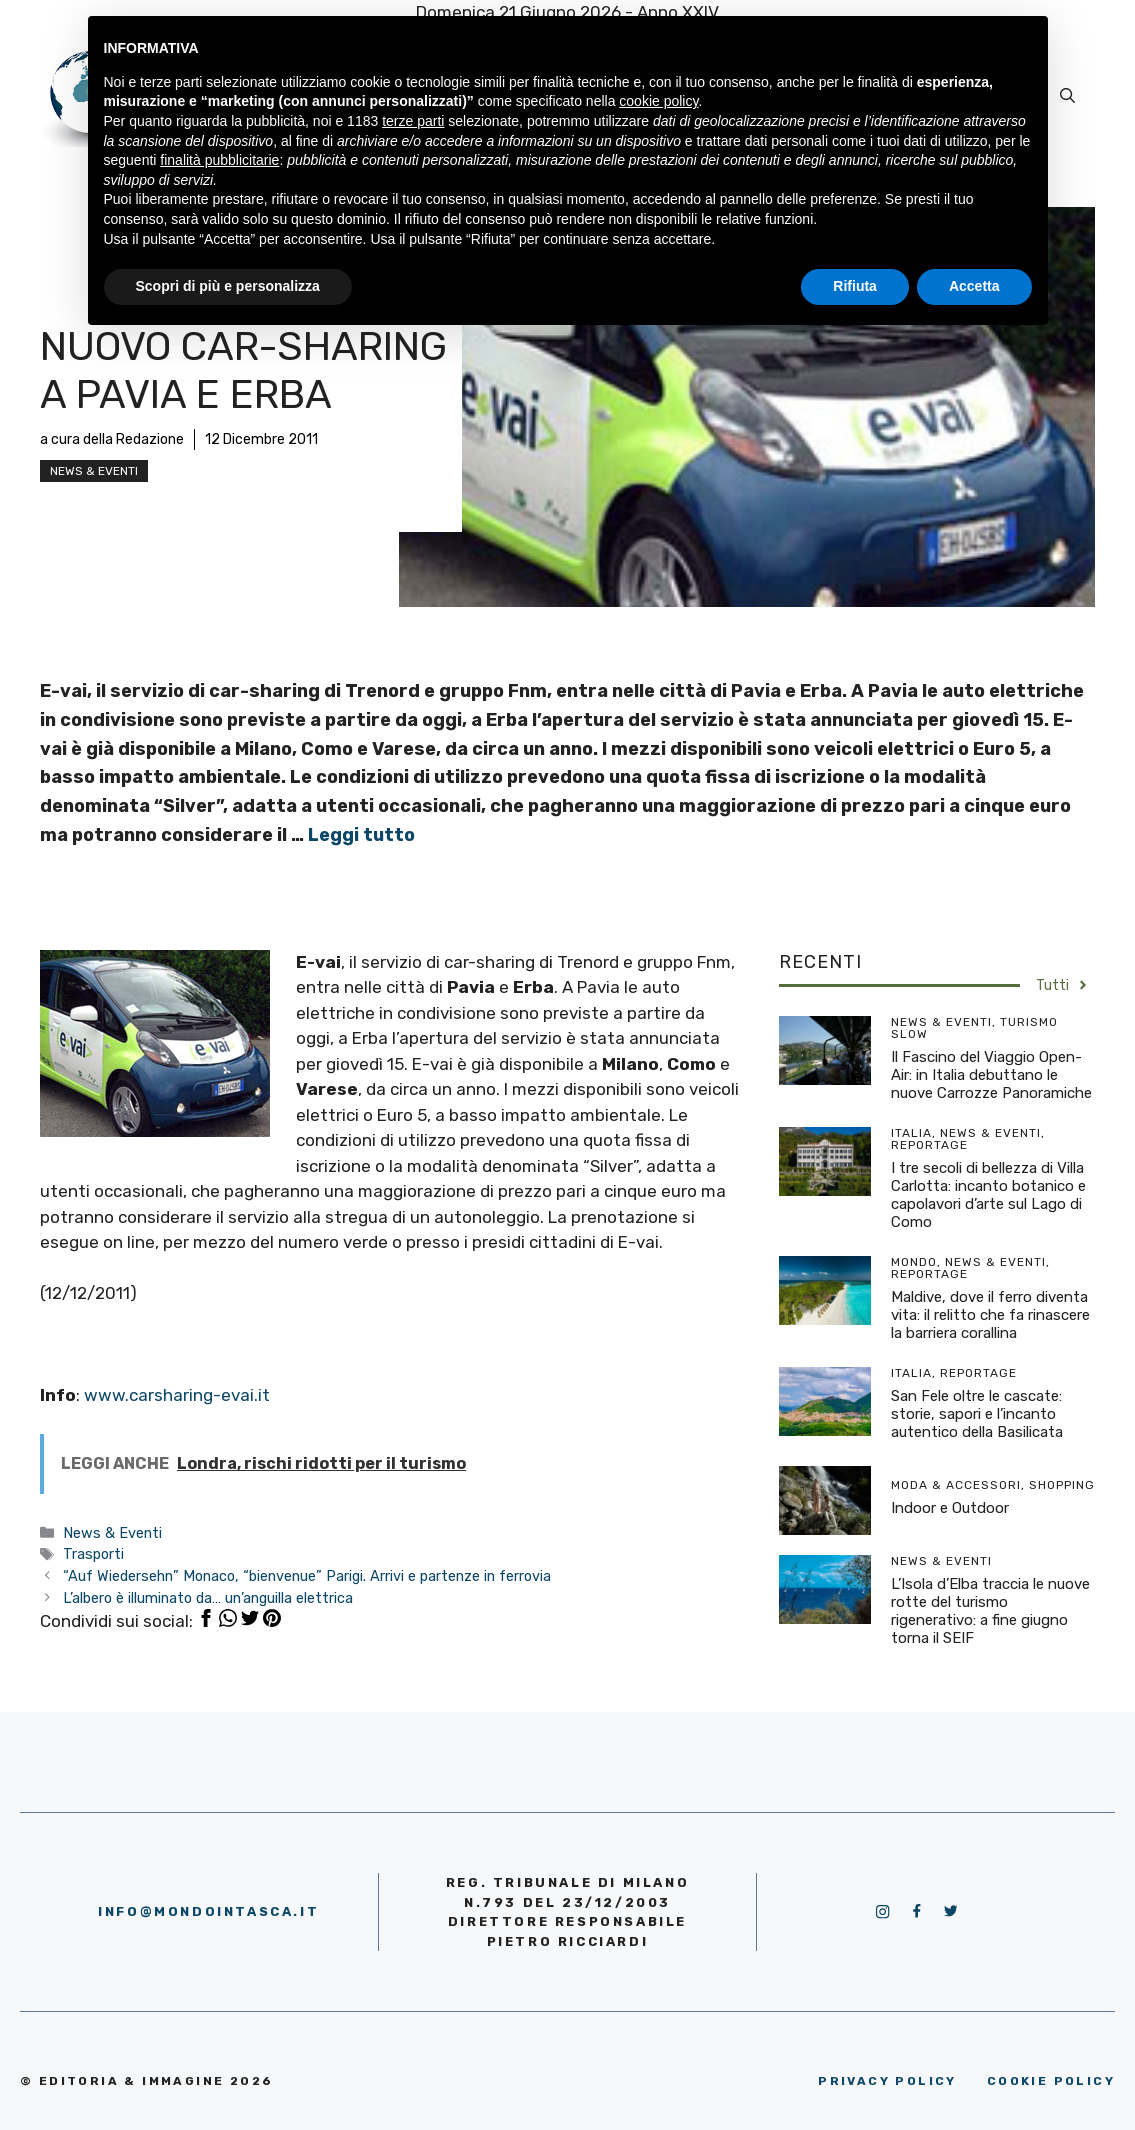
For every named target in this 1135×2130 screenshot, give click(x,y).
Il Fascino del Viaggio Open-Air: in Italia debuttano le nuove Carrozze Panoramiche (991, 1075)
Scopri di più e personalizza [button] (228, 286)
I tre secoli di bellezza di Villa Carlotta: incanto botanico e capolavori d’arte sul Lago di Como (988, 1195)
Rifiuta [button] (855, 286)
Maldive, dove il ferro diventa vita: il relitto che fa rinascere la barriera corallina (990, 1315)
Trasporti (93, 1554)
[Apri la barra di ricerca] (1067, 96)
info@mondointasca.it (208, 1911)
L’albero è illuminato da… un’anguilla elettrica (208, 1598)
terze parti (413, 121)
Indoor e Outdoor (950, 1508)
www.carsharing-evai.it (177, 1395)
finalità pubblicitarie (219, 160)
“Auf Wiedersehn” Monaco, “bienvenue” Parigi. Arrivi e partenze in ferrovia (307, 1576)
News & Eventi (94, 471)
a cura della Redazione (112, 439)
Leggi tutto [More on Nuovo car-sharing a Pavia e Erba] (361, 835)
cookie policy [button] (658, 101)
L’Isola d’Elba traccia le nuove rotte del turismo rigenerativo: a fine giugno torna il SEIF (990, 1611)
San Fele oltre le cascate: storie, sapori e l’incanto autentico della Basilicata (977, 1414)
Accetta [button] (974, 286)
